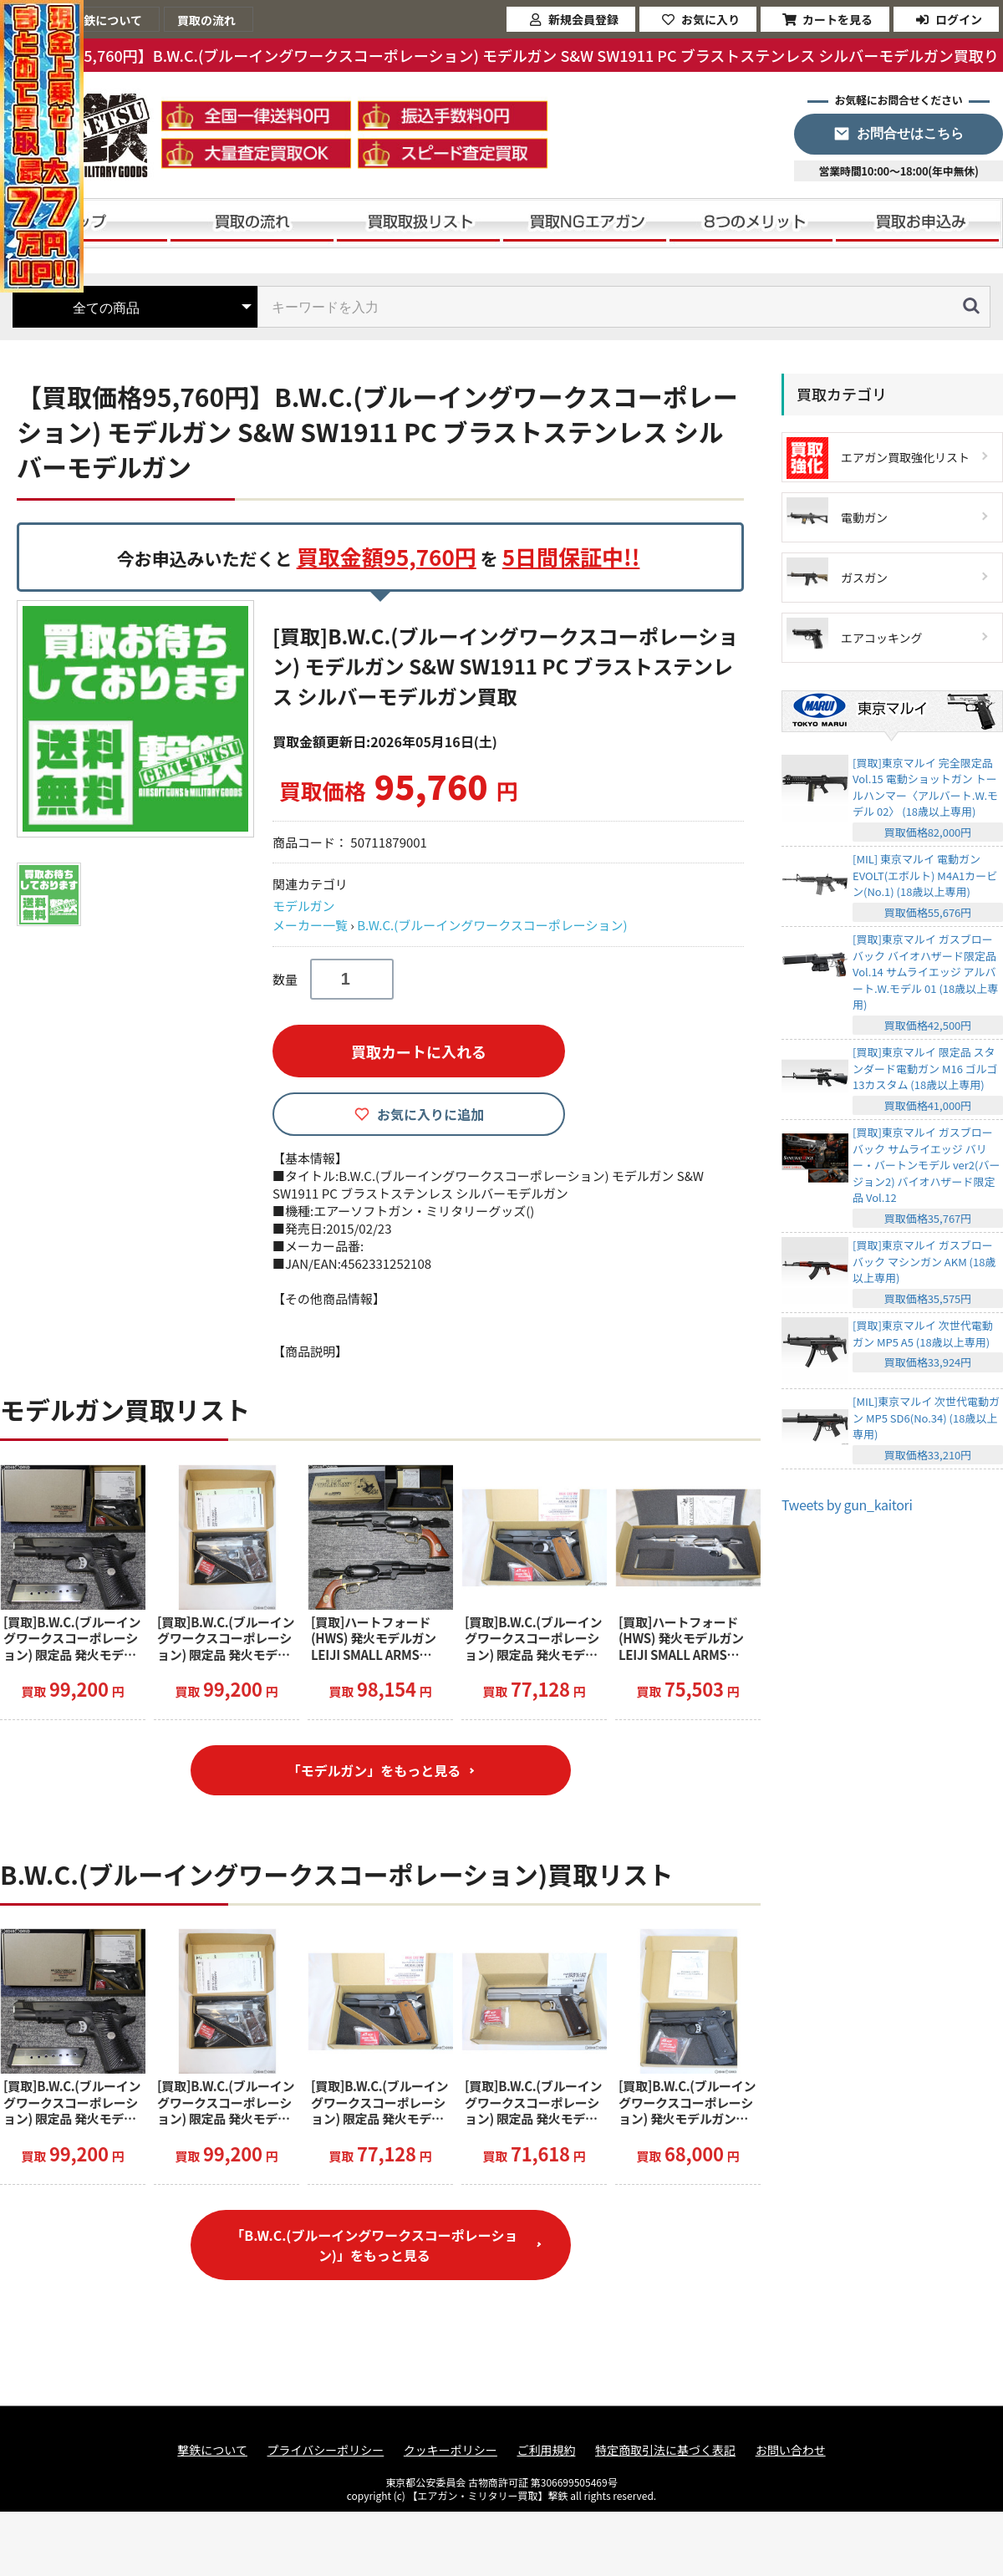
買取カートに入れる (418, 1051)
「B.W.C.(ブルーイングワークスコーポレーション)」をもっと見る (374, 2245)
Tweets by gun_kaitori (847, 1504)
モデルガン (303, 905)
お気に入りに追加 (430, 1114)
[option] (138, 718)
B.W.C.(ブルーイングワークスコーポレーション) (492, 925)
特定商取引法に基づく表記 (665, 2450)
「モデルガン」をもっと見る (374, 1770)
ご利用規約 (546, 2450)
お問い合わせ (791, 2450)
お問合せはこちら (910, 133)
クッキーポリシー (450, 2450)
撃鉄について (212, 2450)
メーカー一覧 (310, 925)
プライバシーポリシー (325, 2450)
